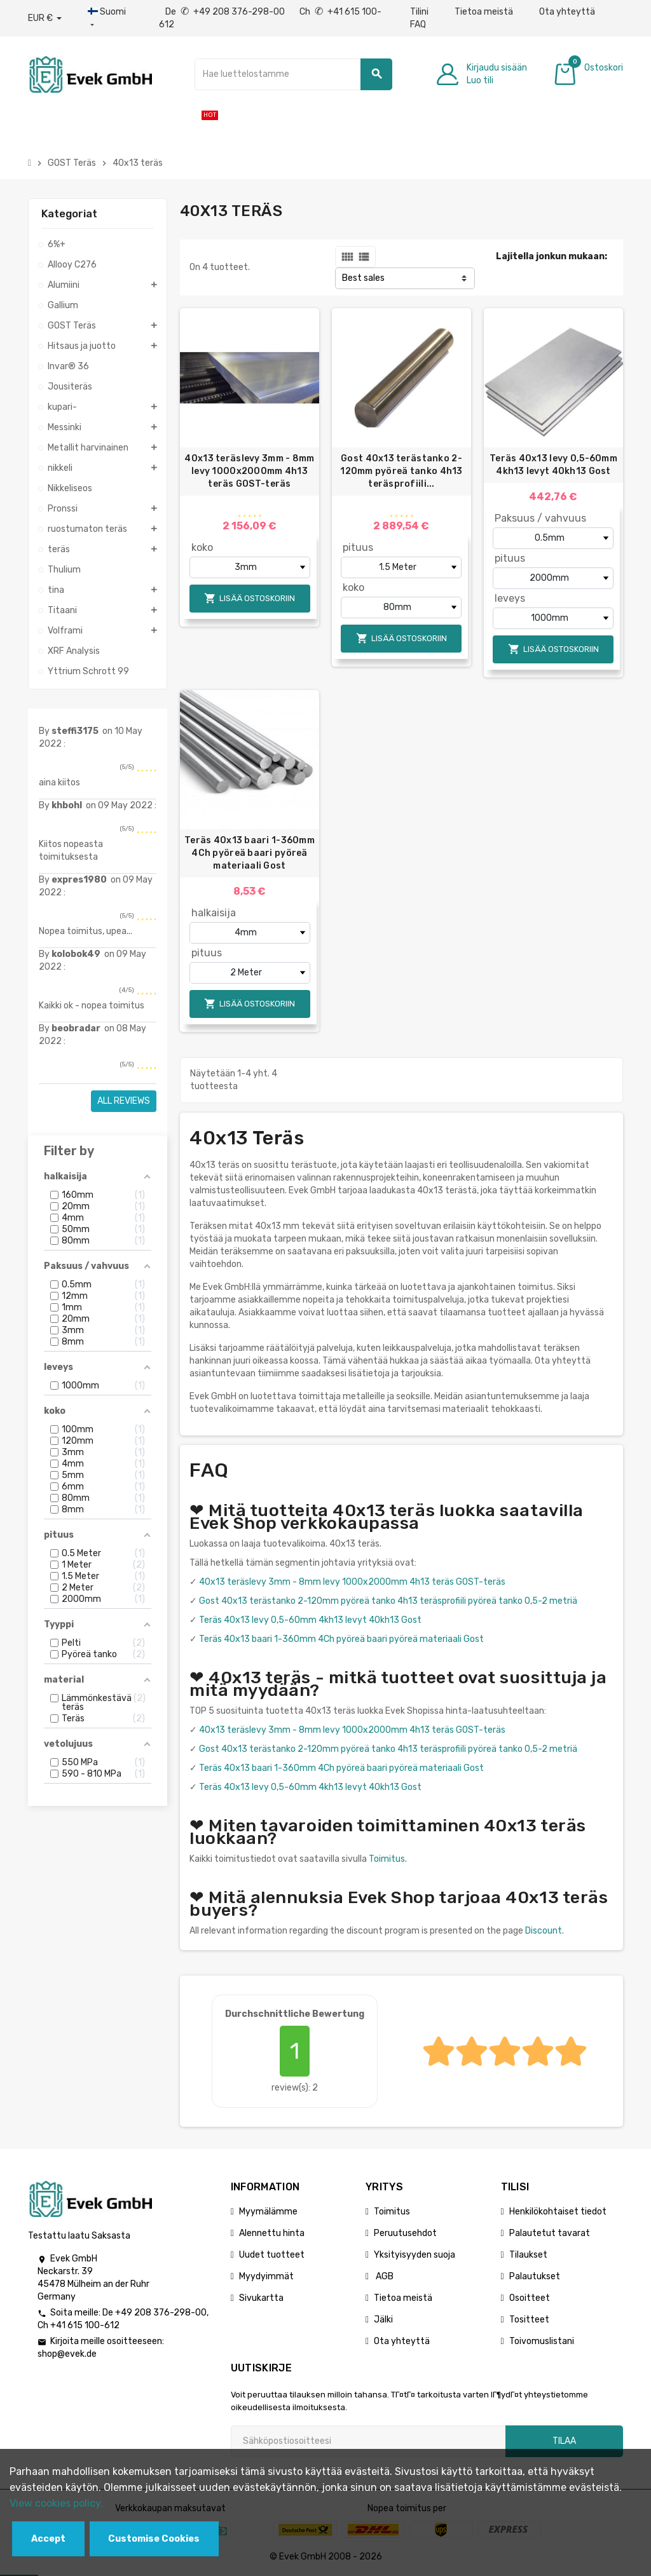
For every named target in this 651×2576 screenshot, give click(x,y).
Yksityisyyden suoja (414, 2254)
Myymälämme (268, 2211)
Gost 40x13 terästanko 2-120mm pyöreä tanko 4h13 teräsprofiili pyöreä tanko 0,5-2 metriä (388, 1601)
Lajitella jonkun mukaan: (551, 256)
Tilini (419, 11)
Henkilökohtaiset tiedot (557, 2211)
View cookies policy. (56, 2503)
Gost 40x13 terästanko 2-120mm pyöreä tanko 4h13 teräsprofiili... (401, 471)
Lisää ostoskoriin (249, 598)
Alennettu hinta (272, 2233)
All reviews (123, 1100)
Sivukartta (261, 2298)
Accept (48, 2538)
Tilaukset (528, 2254)
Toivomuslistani (541, 2341)
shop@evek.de (67, 2354)
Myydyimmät (266, 2276)
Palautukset (534, 2276)
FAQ (418, 24)
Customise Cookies (154, 2538)
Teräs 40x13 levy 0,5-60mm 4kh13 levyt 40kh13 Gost (553, 465)
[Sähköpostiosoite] (368, 2441)
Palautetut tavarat (549, 2233)
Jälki (383, 2319)
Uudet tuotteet (272, 2254)
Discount (543, 1930)
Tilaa (564, 2441)
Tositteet (529, 2319)
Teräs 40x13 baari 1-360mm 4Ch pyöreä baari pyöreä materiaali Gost (249, 853)
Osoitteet (529, 2298)
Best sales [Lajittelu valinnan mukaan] (363, 278)
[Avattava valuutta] (45, 18)
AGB (384, 2276)
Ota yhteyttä (567, 11)
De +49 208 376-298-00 (226, 11)
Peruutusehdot (405, 2233)
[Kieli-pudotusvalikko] (110, 18)
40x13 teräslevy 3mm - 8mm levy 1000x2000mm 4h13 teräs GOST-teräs (249, 471)
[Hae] (294, 74)
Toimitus (387, 1859)
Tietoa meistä (484, 11)
